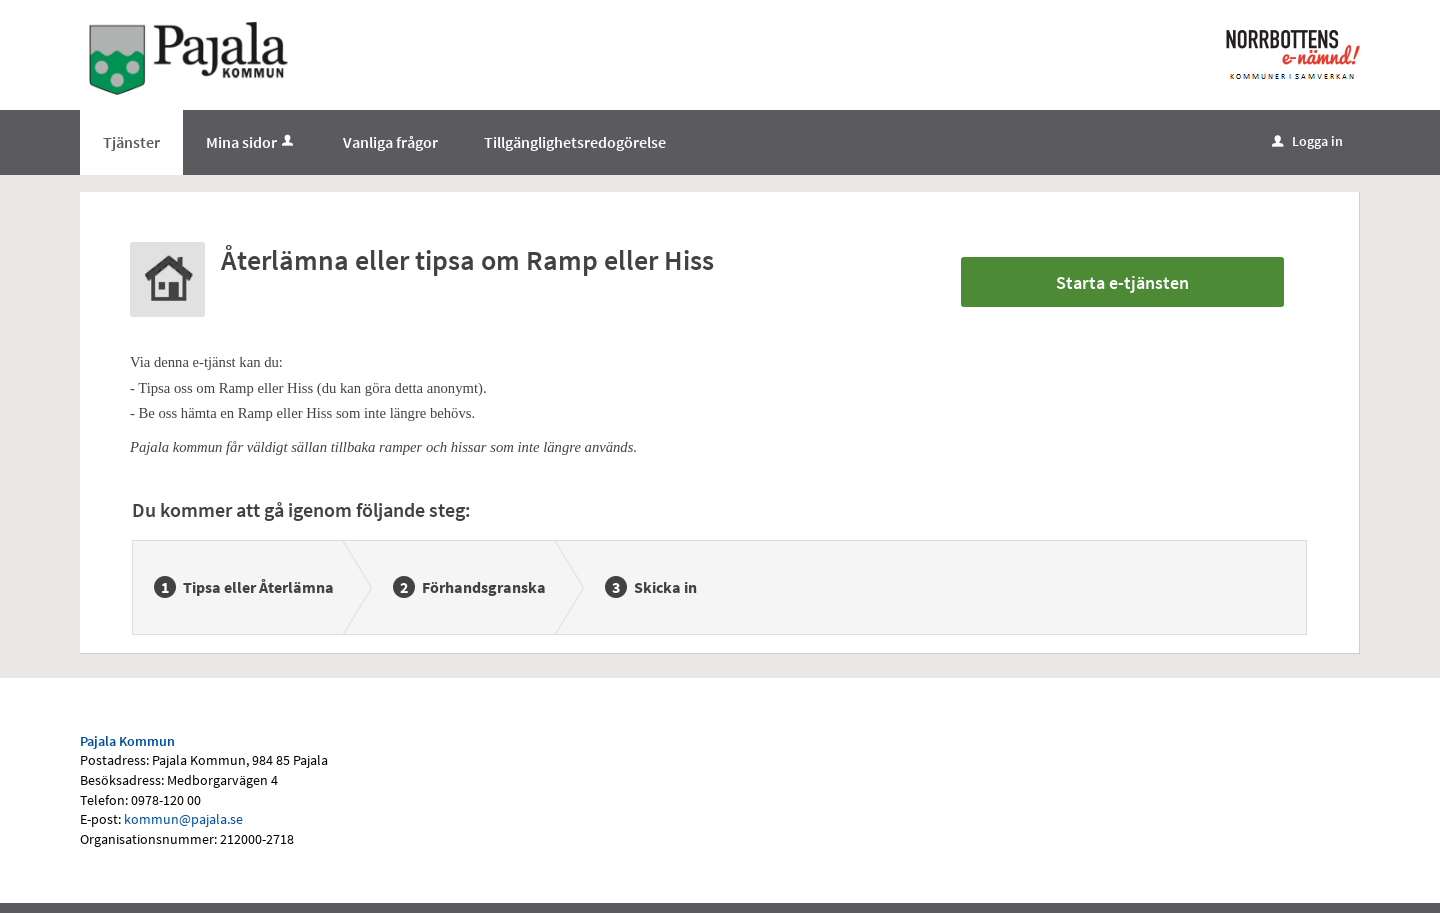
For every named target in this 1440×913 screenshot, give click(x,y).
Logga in (1307, 141)
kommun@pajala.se (183, 819)
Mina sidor (251, 142)
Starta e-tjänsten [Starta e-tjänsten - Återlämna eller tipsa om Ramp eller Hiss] (1122, 282)
